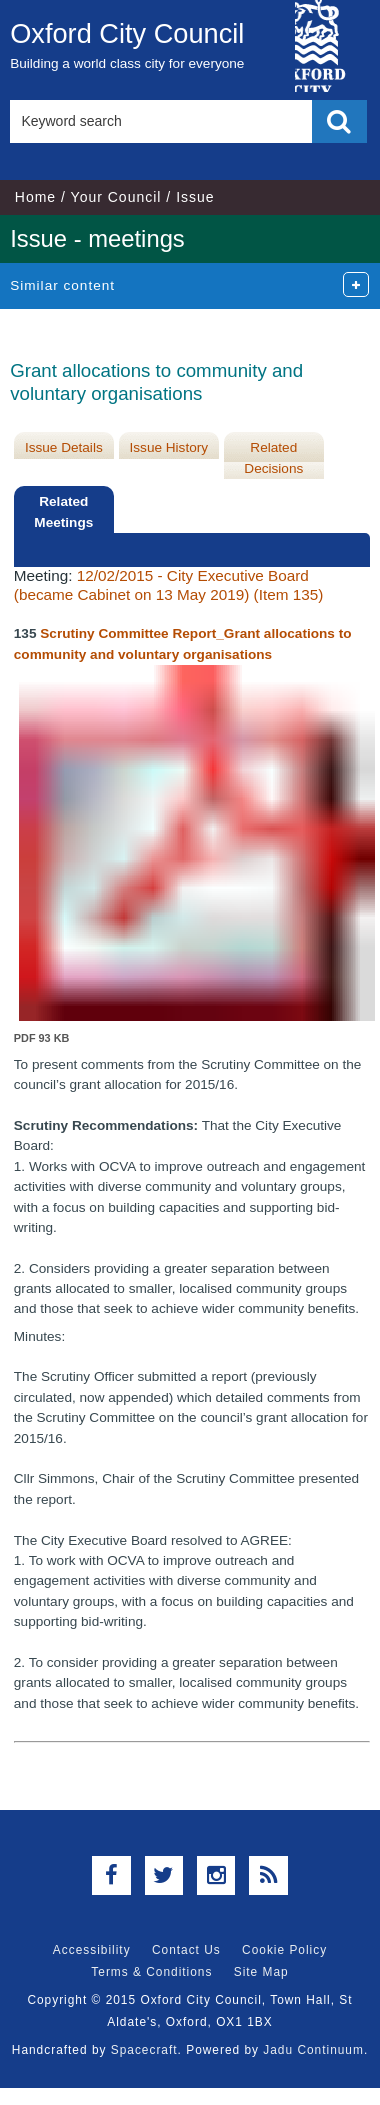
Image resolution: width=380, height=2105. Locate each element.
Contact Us (186, 1950)
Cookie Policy (284, 1950)
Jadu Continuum (313, 2050)
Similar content (62, 285)
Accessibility (92, 1950)
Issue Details (64, 447)
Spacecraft (144, 2050)
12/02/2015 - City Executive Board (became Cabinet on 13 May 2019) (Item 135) (169, 584)
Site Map (261, 1972)
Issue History (169, 447)
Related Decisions (273, 457)
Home (35, 197)
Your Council (116, 197)
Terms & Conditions (151, 1972)
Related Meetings (63, 511)
